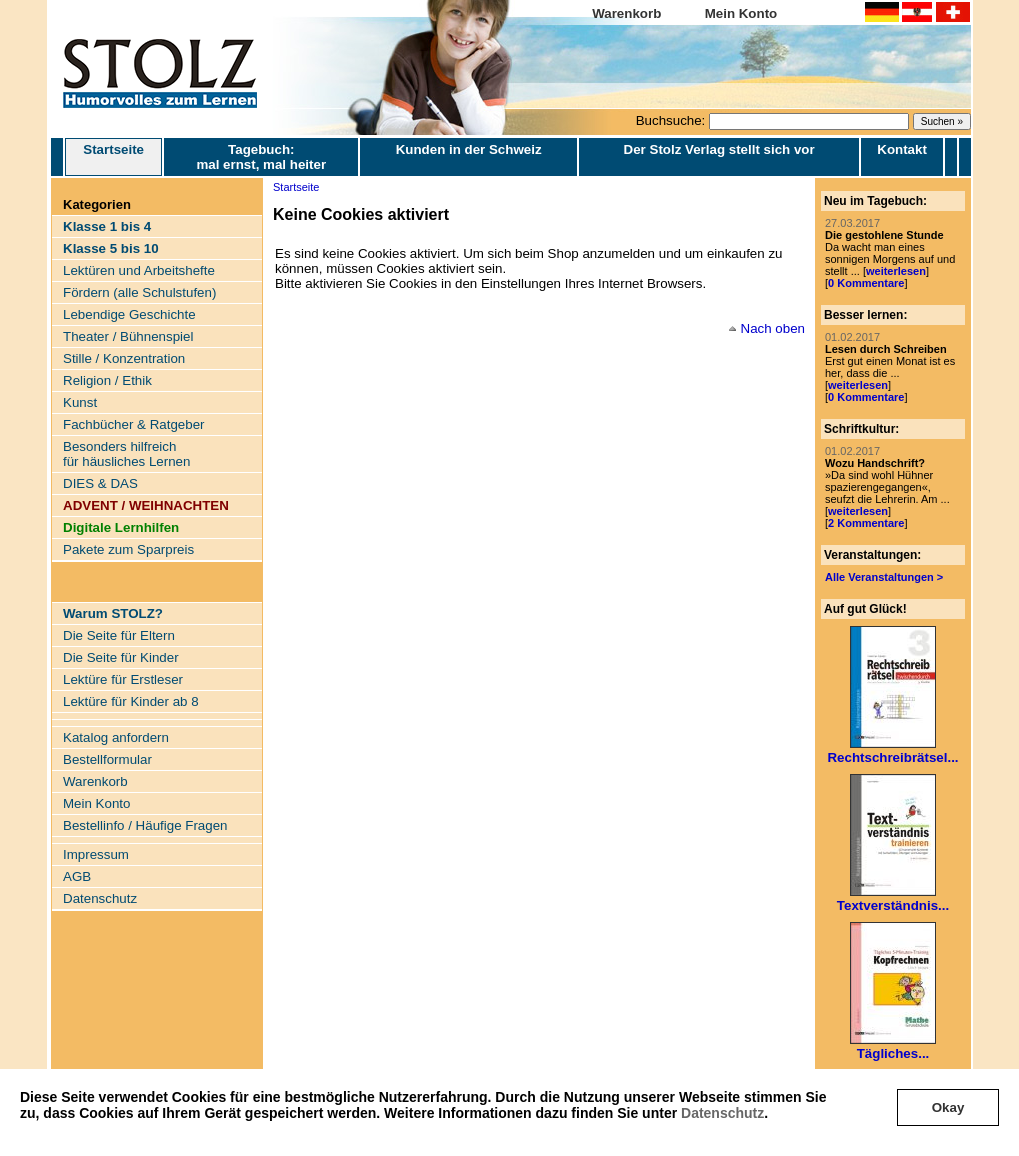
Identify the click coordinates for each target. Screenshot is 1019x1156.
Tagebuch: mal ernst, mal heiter (261, 157)
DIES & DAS (100, 483)
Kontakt (902, 149)
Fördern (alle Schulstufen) (139, 292)
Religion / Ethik (107, 380)
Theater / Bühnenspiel (128, 336)
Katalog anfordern (116, 737)
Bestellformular (107, 759)
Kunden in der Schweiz (469, 149)
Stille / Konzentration (124, 358)
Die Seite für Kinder (121, 657)
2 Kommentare (866, 523)
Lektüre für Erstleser (123, 679)
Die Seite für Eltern (119, 635)
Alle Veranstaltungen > (884, 577)
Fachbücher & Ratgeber (134, 424)
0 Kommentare (866, 283)
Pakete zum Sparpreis (128, 549)
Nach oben (773, 328)
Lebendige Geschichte (129, 314)
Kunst (80, 402)
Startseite (113, 157)
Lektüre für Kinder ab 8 (131, 701)
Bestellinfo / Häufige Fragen (145, 825)
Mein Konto (741, 13)
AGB (77, 876)
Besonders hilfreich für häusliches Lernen (126, 454)
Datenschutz (722, 1113)
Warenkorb (626, 13)
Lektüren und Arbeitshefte (139, 270)
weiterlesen (896, 271)
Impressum (96, 854)
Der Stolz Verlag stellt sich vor (719, 149)
